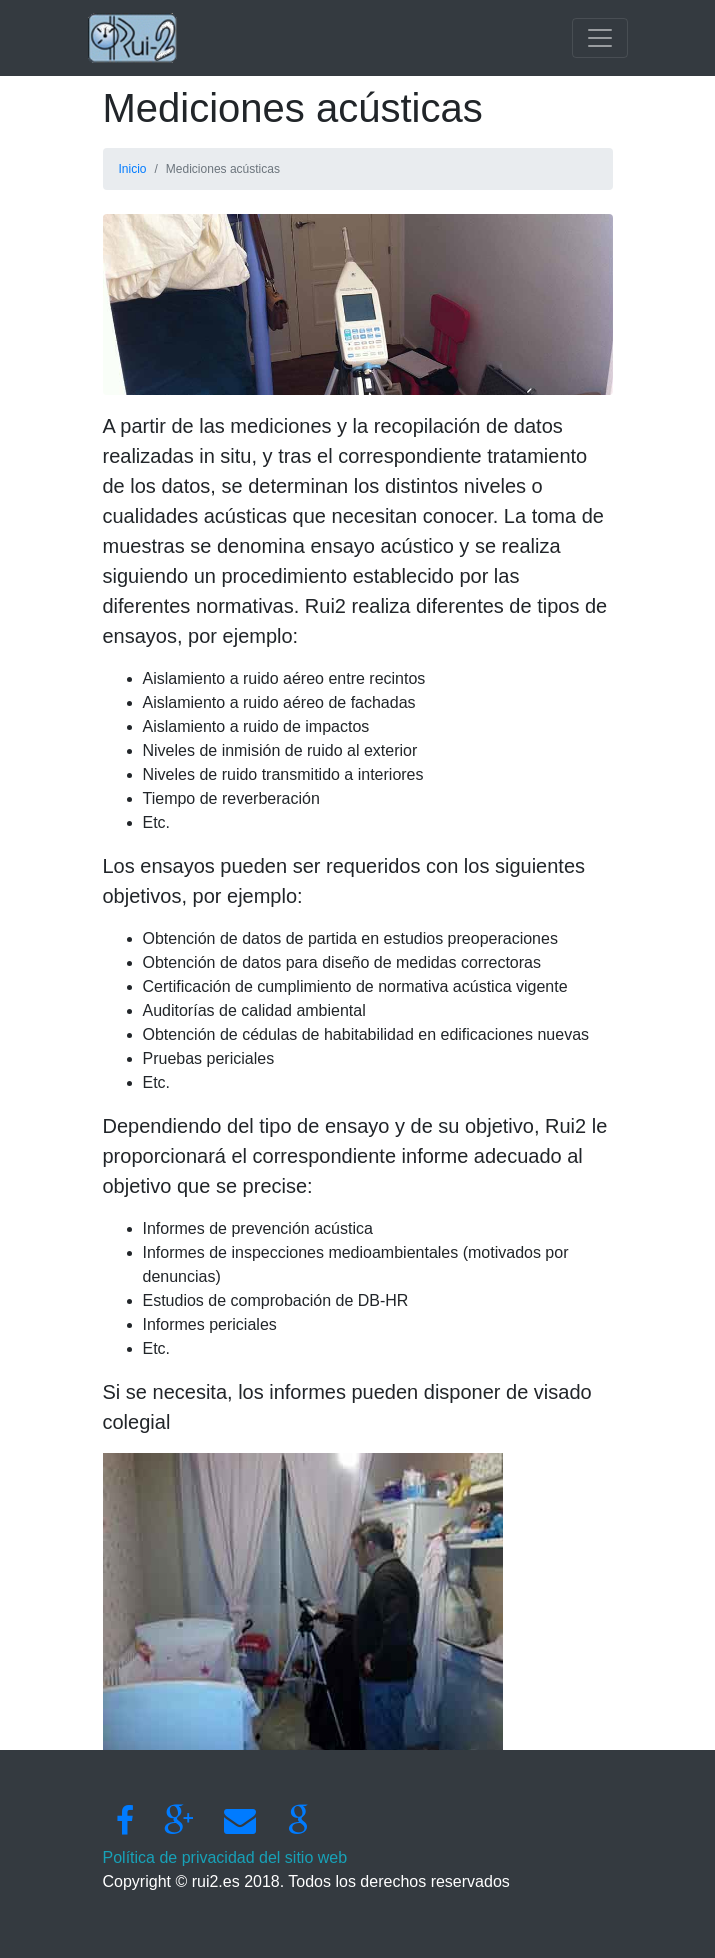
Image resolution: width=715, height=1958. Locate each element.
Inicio (133, 169)
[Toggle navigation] (600, 38)
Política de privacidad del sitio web (225, 1857)
